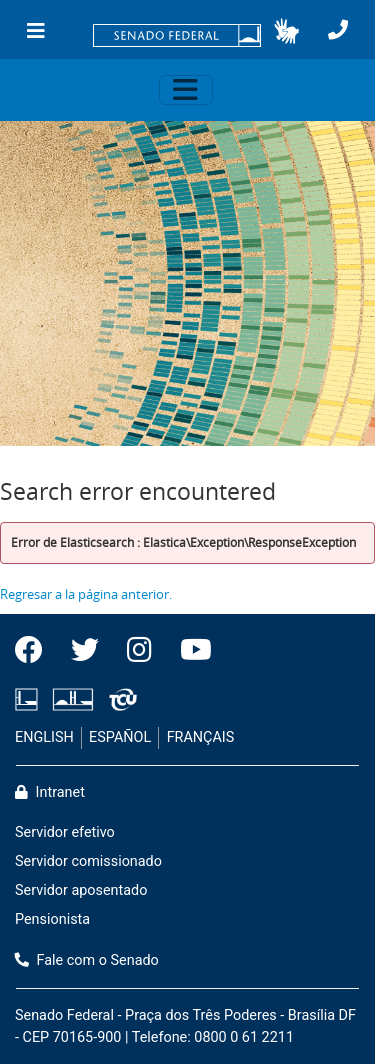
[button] (286, 31)
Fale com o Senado (87, 960)
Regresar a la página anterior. (86, 594)
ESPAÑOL (120, 737)
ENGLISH (44, 737)
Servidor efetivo (65, 832)
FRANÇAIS (201, 737)
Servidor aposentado (81, 890)
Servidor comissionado (88, 861)
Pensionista (52, 919)
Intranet (50, 792)
